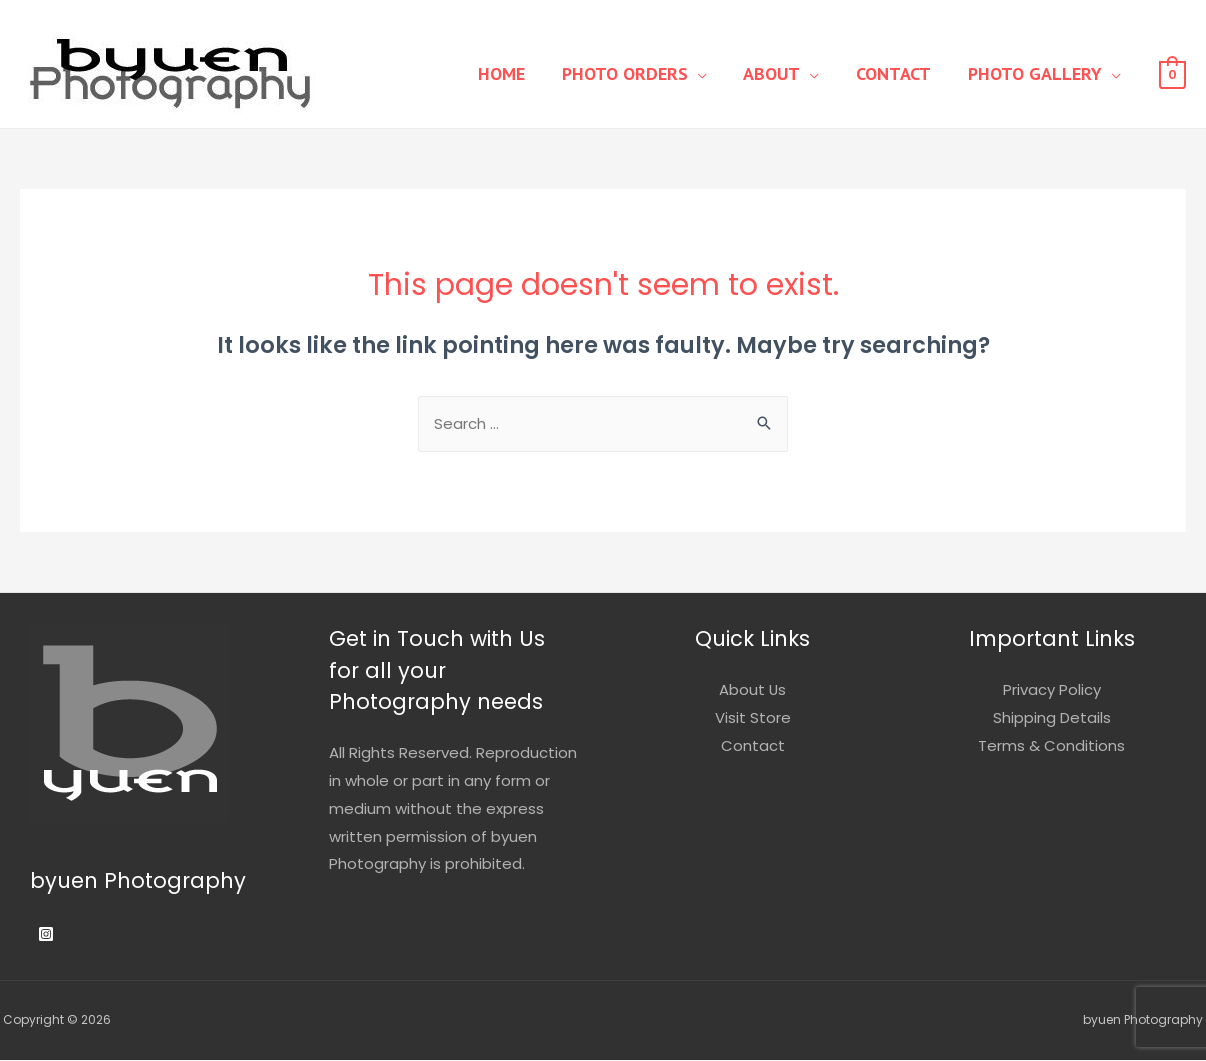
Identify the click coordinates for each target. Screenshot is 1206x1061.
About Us (753, 690)
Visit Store (753, 718)
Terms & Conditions (1051, 746)
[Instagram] (46, 935)
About (788, 73)
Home (531, 73)
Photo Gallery (1038, 73)
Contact (903, 73)
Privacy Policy (1052, 690)
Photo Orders (648, 73)
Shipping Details (1052, 718)
